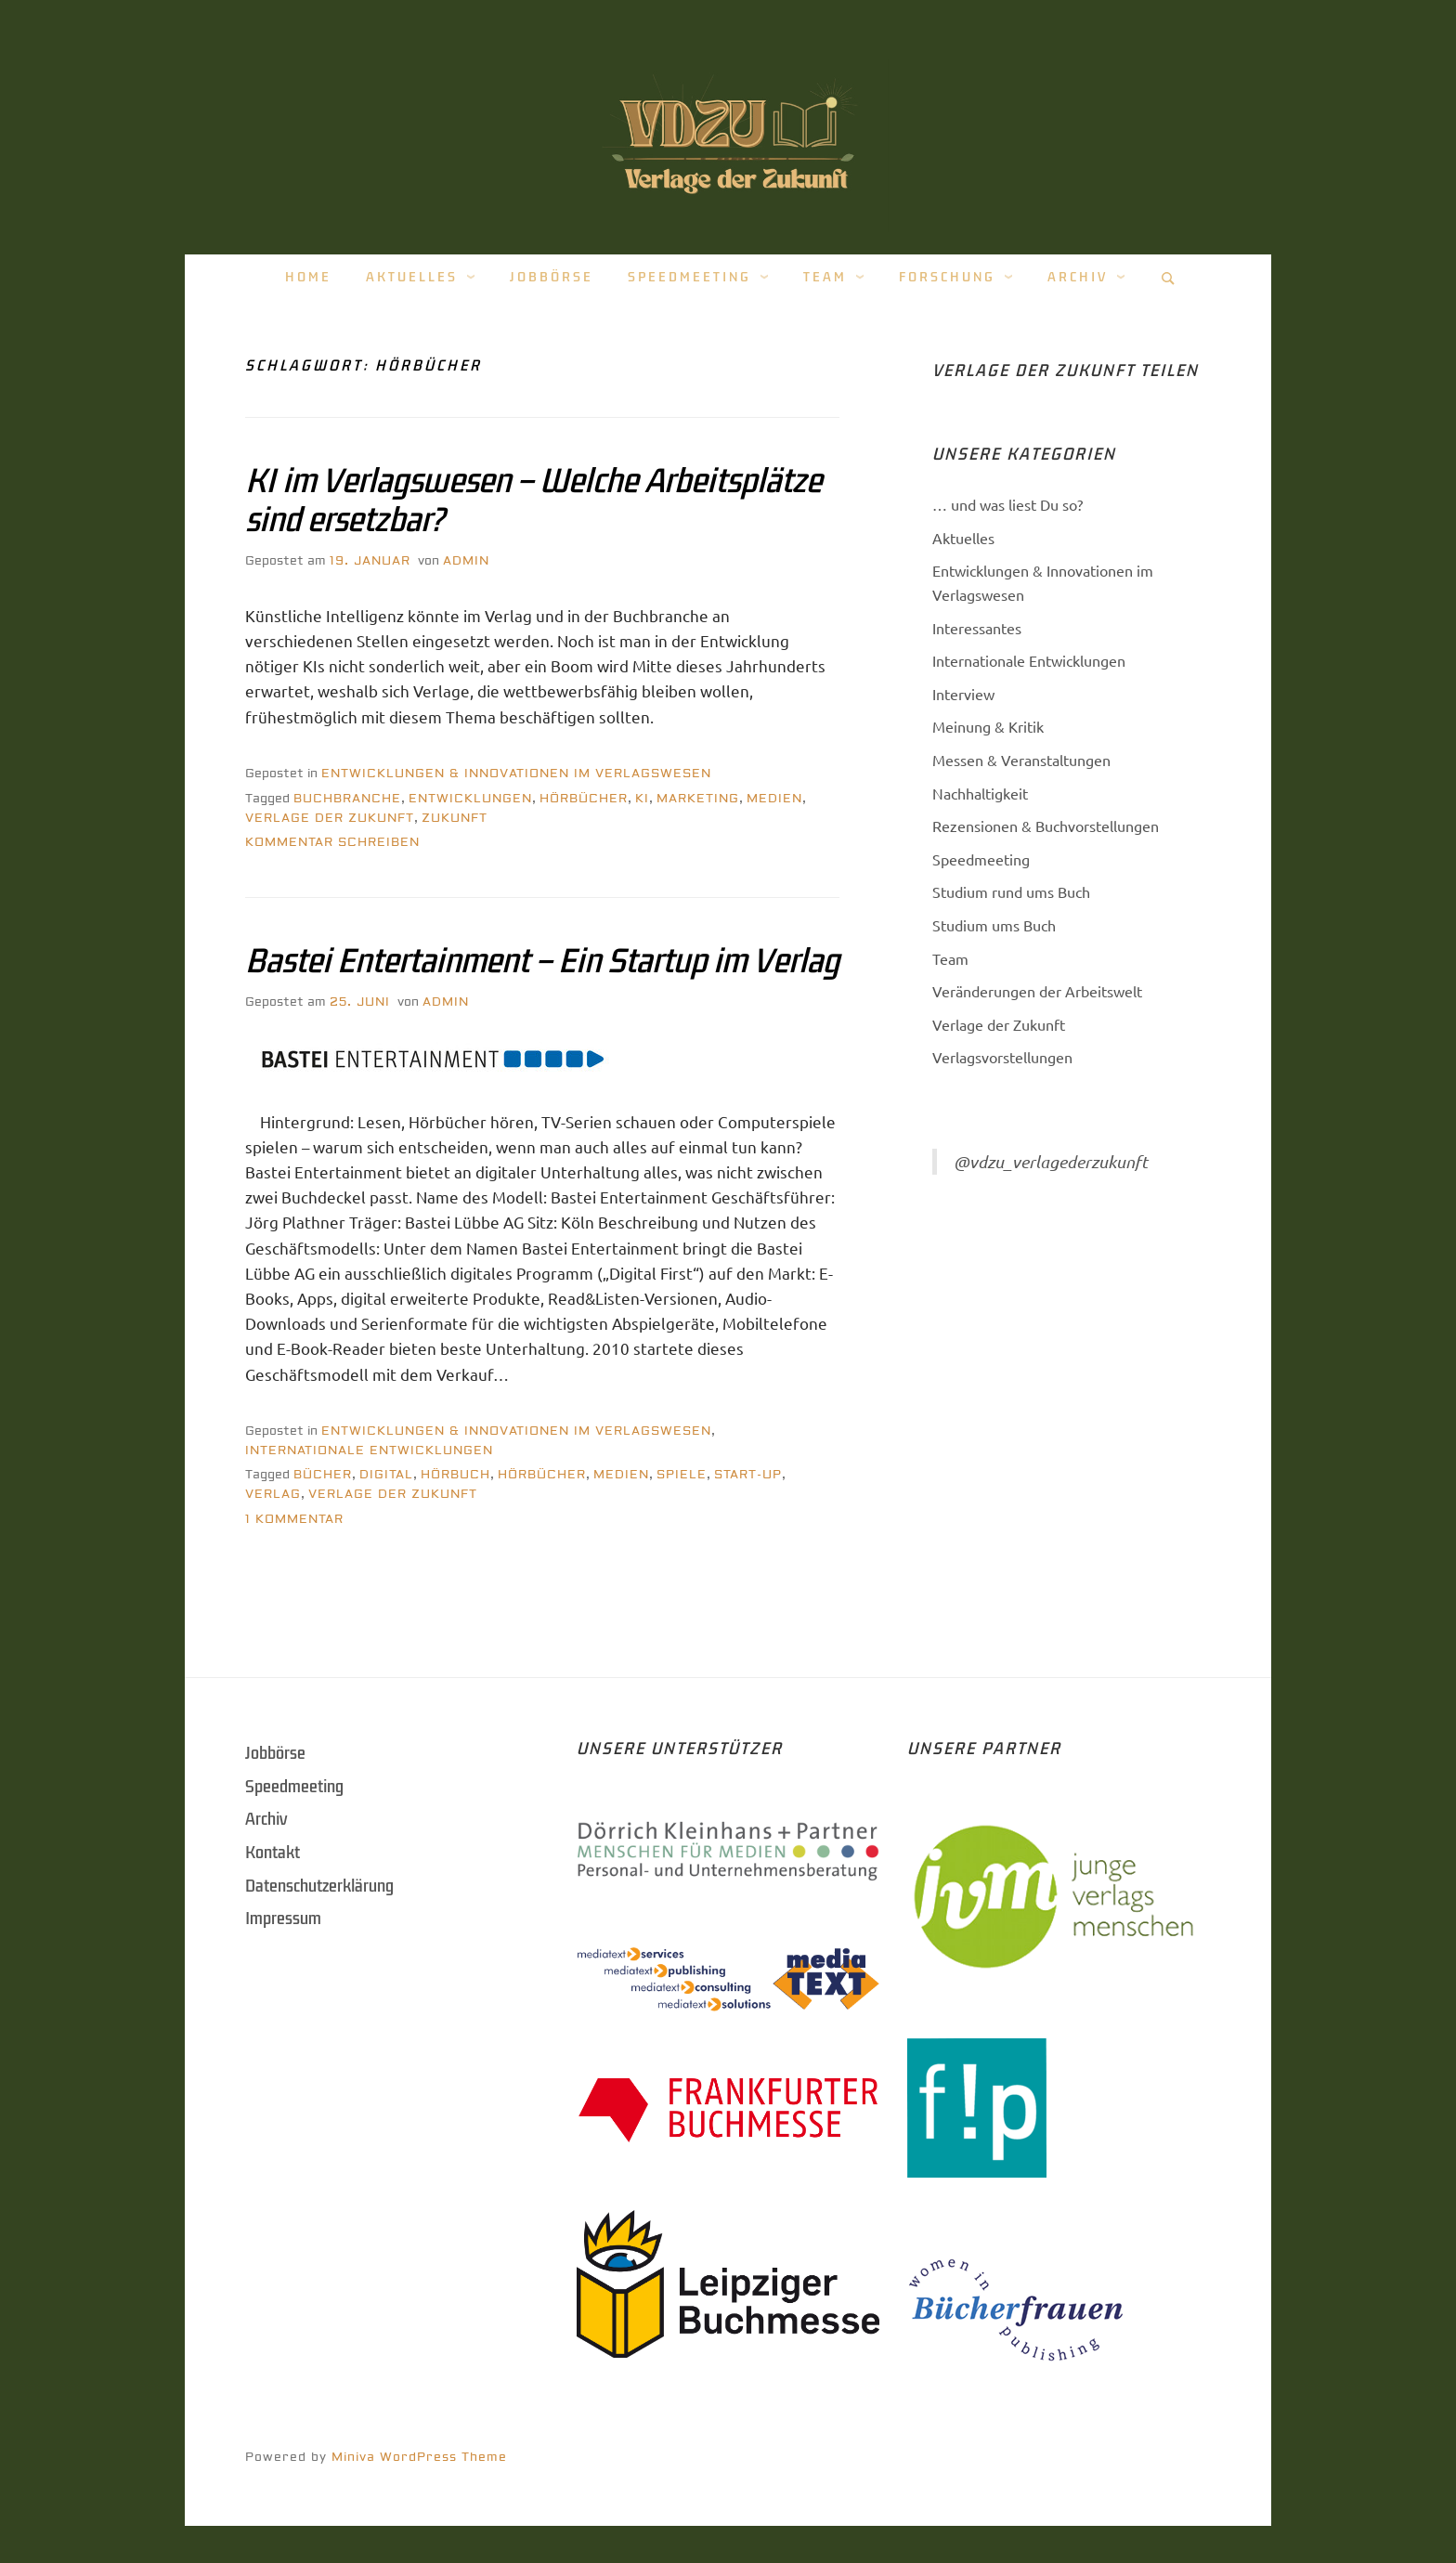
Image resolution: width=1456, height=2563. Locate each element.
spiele (681, 1474)
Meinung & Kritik (988, 726)
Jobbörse (551, 276)
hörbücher (584, 798)
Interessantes (976, 627)
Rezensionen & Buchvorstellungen (1045, 825)
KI (642, 798)
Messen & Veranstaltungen (1021, 759)
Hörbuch (455, 1474)
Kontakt (272, 1852)
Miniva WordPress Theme (419, 2457)
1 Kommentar (294, 1519)
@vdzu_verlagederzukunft (1051, 1161)
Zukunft (455, 818)
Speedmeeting (689, 276)
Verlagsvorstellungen (1002, 1056)
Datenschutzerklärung (319, 1886)
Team (825, 276)
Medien (774, 798)
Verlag (273, 1494)
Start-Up (748, 1474)
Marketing (697, 798)
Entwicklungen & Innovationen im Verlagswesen (516, 773)
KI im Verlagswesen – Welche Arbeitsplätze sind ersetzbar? (533, 500)
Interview (963, 693)
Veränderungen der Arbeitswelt (1037, 991)
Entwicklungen (470, 798)
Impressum (283, 1918)
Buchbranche (347, 798)
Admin (466, 560)
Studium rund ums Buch (1011, 891)
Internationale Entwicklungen (369, 1450)
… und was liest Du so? (1007, 504)
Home (308, 276)
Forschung (947, 276)
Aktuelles (412, 276)
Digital (386, 1474)
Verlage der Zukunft (329, 818)
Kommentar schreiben (332, 842)
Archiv (1077, 276)
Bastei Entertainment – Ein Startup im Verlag (542, 961)
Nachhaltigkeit (980, 793)
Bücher (322, 1474)
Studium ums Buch (994, 925)
